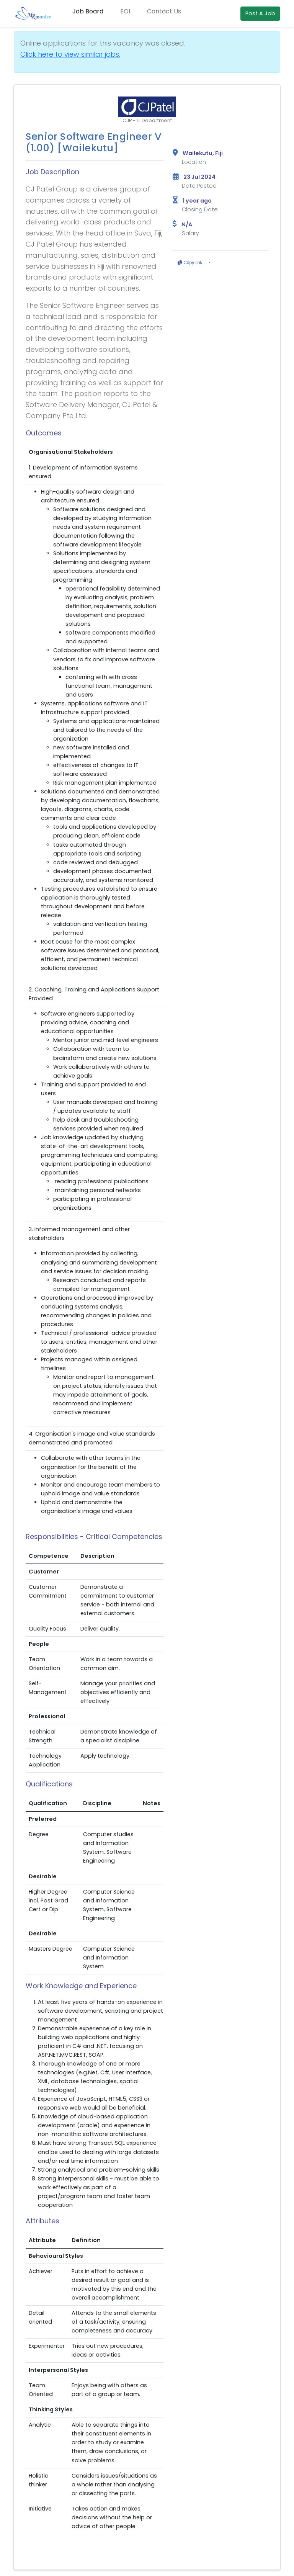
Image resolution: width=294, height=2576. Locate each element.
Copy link (190, 262)
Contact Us (164, 11)
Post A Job (260, 13)
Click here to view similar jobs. (70, 54)
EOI (125, 11)
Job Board (87, 11)
